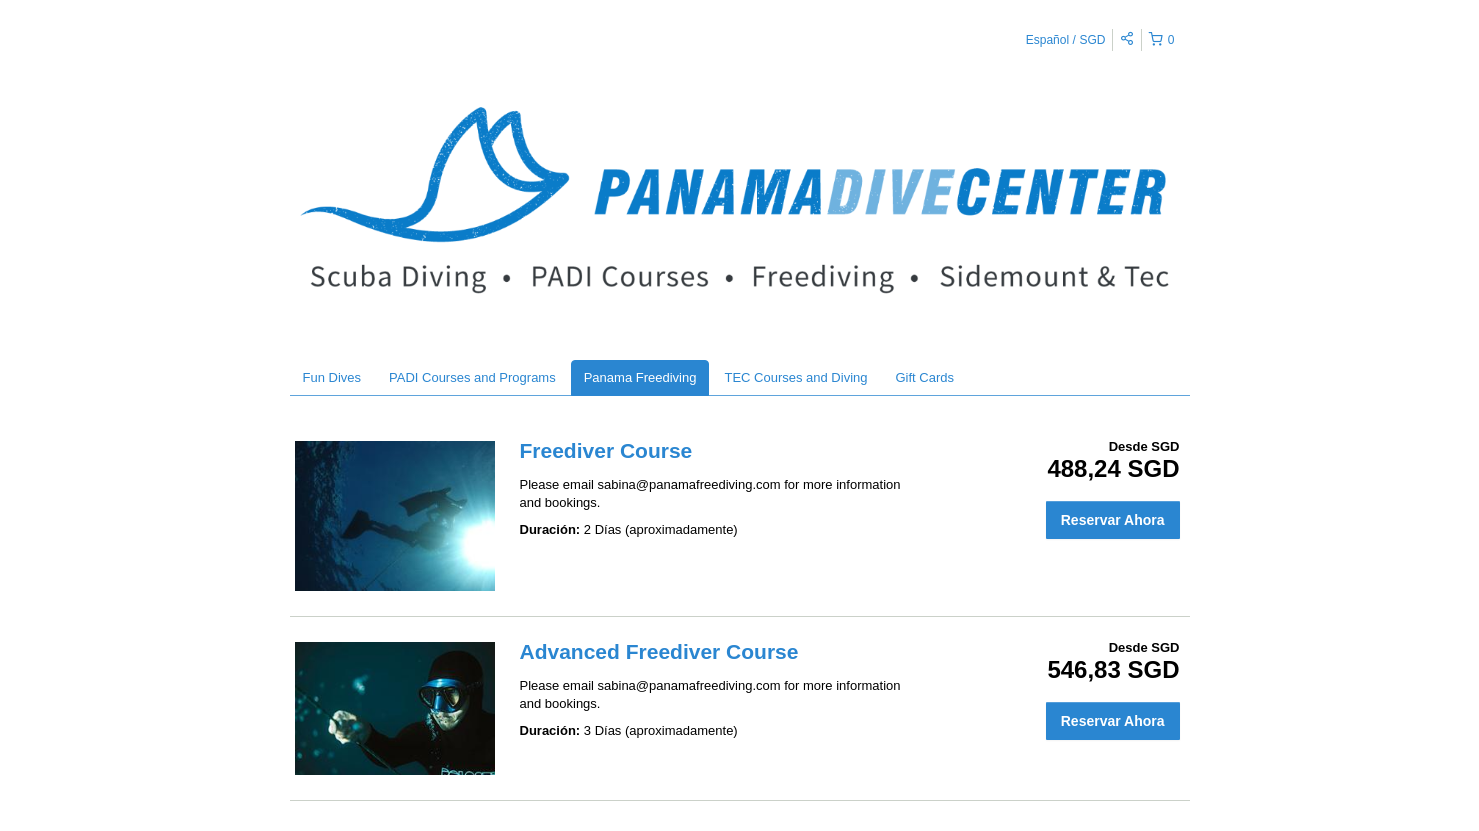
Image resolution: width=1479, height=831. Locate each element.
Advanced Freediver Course (659, 651)
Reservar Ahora (1113, 520)
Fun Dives (332, 377)
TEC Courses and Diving (795, 377)
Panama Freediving (640, 377)
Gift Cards (925, 377)
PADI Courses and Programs (472, 377)
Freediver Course (606, 450)
